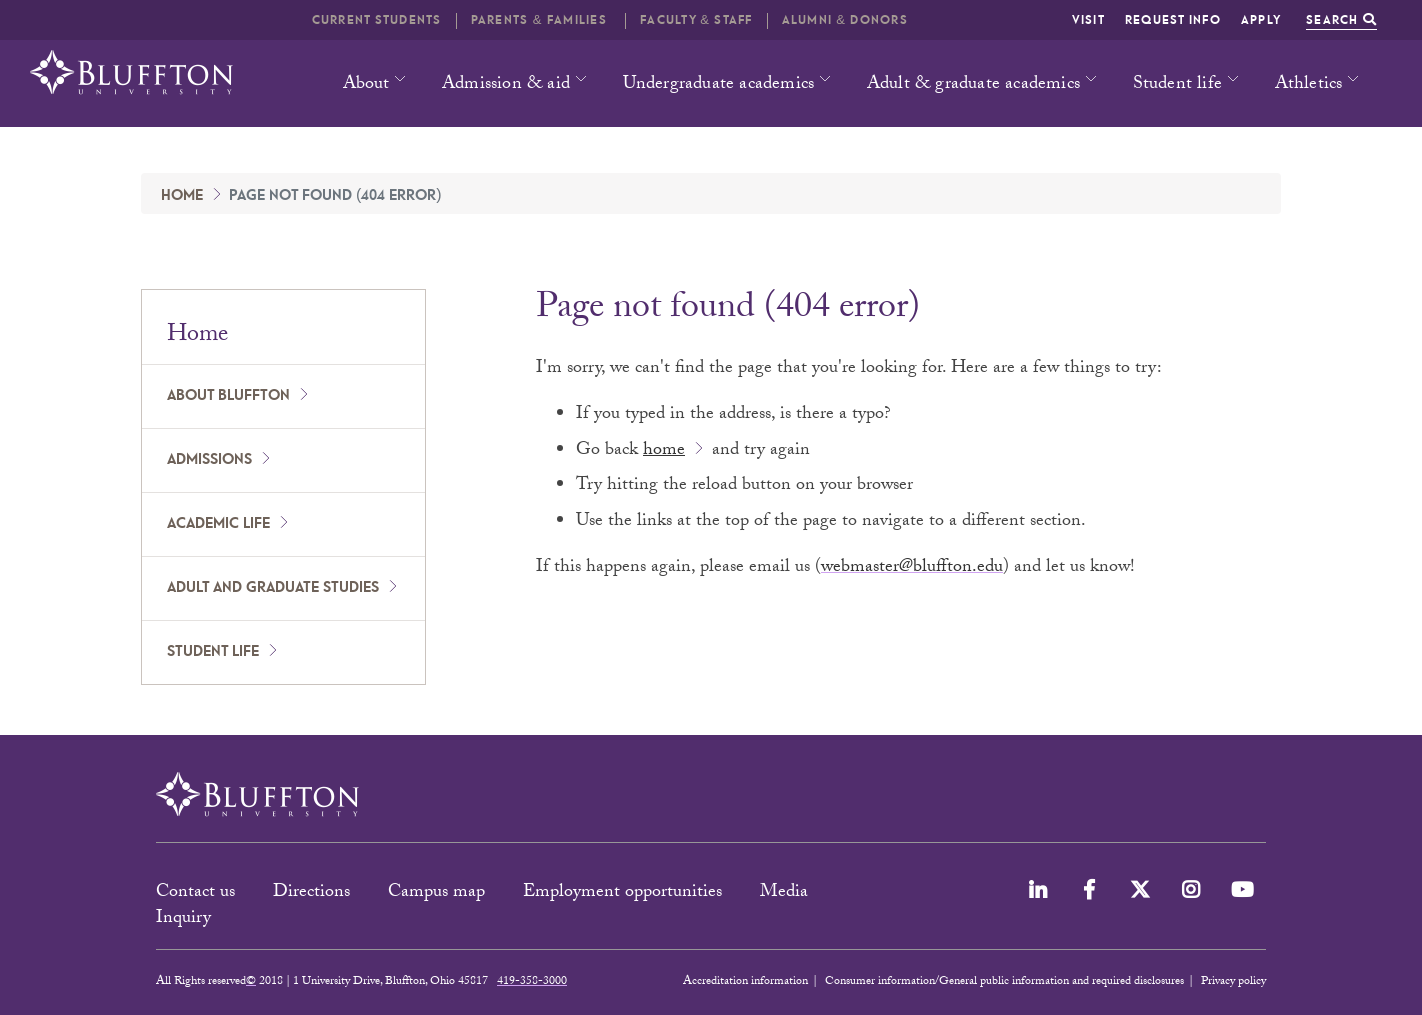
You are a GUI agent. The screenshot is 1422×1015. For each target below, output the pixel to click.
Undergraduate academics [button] (719, 85)
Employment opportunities (622, 893)
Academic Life (218, 524)
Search (1341, 20)
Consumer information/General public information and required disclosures (1004, 982)
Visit (1088, 20)
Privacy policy (1233, 982)
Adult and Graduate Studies (273, 588)
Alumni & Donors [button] (845, 20)
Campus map (436, 893)
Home (182, 196)
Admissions (209, 460)
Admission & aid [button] (506, 85)
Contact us (195, 893)
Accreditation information (745, 982)
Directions (311, 893)
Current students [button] (377, 20)
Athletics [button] (1309, 85)
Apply (1261, 20)
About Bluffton (228, 396)
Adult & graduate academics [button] (973, 85)
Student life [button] (1177, 85)
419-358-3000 (532, 982)
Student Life (213, 652)
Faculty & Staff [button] (696, 20)
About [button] (366, 85)
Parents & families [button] (541, 20)
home (664, 451)
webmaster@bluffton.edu (912, 568)
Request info (1173, 20)
